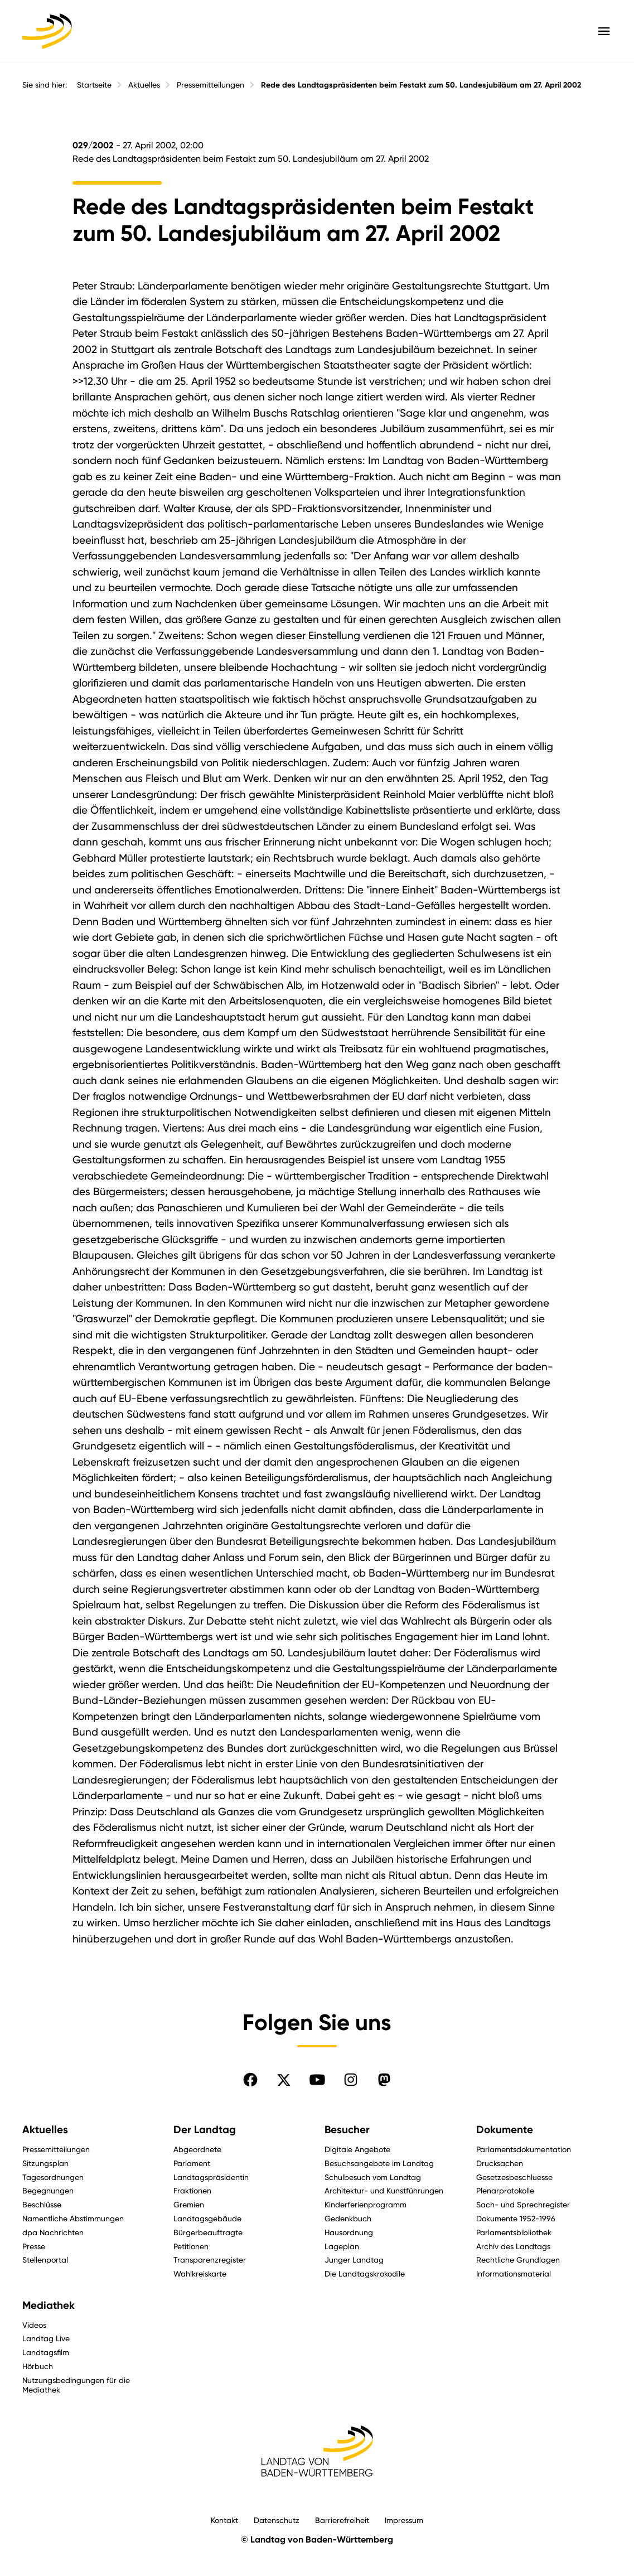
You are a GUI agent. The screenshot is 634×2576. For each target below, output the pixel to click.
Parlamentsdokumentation (523, 2149)
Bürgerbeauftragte (208, 2232)
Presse (33, 2246)
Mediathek (48, 2305)
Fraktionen (192, 2190)
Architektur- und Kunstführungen (384, 2190)
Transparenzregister (209, 2259)
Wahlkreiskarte (199, 2273)
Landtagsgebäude (207, 2218)
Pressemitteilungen (210, 84)
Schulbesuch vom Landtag (373, 2177)
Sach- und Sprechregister (523, 2204)
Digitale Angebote (357, 2149)
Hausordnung (349, 2232)
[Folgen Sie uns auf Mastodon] (384, 2079)
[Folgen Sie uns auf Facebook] (250, 2079)
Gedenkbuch (348, 2218)
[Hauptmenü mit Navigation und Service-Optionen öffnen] (604, 31)
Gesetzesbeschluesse (514, 2177)
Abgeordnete (197, 2149)
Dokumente (504, 2129)
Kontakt (224, 2520)
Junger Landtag (354, 2259)
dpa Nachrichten (53, 2232)
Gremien (188, 2204)
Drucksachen (499, 2163)
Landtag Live (46, 2338)
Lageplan (342, 2246)
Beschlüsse (41, 2204)
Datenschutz (276, 2520)
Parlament (191, 2163)
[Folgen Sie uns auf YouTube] (317, 2079)
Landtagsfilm (45, 2352)
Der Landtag (204, 2129)
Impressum (404, 2520)
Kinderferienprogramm (365, 2204)
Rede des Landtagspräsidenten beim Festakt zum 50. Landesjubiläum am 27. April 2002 (421, 85)
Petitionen (191, 2246)
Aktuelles (144, 84)
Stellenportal (45, 2259)
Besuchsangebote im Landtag (379, 2163)
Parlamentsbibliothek (513, 2232)
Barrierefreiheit (342, 2520)
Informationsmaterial (513, 2273)
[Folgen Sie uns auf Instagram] (350, 2079)
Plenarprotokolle (505, 2190)
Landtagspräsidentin (211, 2177)
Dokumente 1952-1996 (515, 2218)
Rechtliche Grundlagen (518, 2259)
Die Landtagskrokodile (365, 2273)
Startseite (94, 84)
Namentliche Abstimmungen (73, 2218)
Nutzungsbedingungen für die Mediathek (76, 2384)
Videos (34, 2324)
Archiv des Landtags (513, 2246)
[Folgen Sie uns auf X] (284, 2079)
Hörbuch (37, 2366)
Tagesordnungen (53, 2177)
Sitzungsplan (45, 2163)
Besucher (347, 2129)
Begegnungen (48, 2190)
